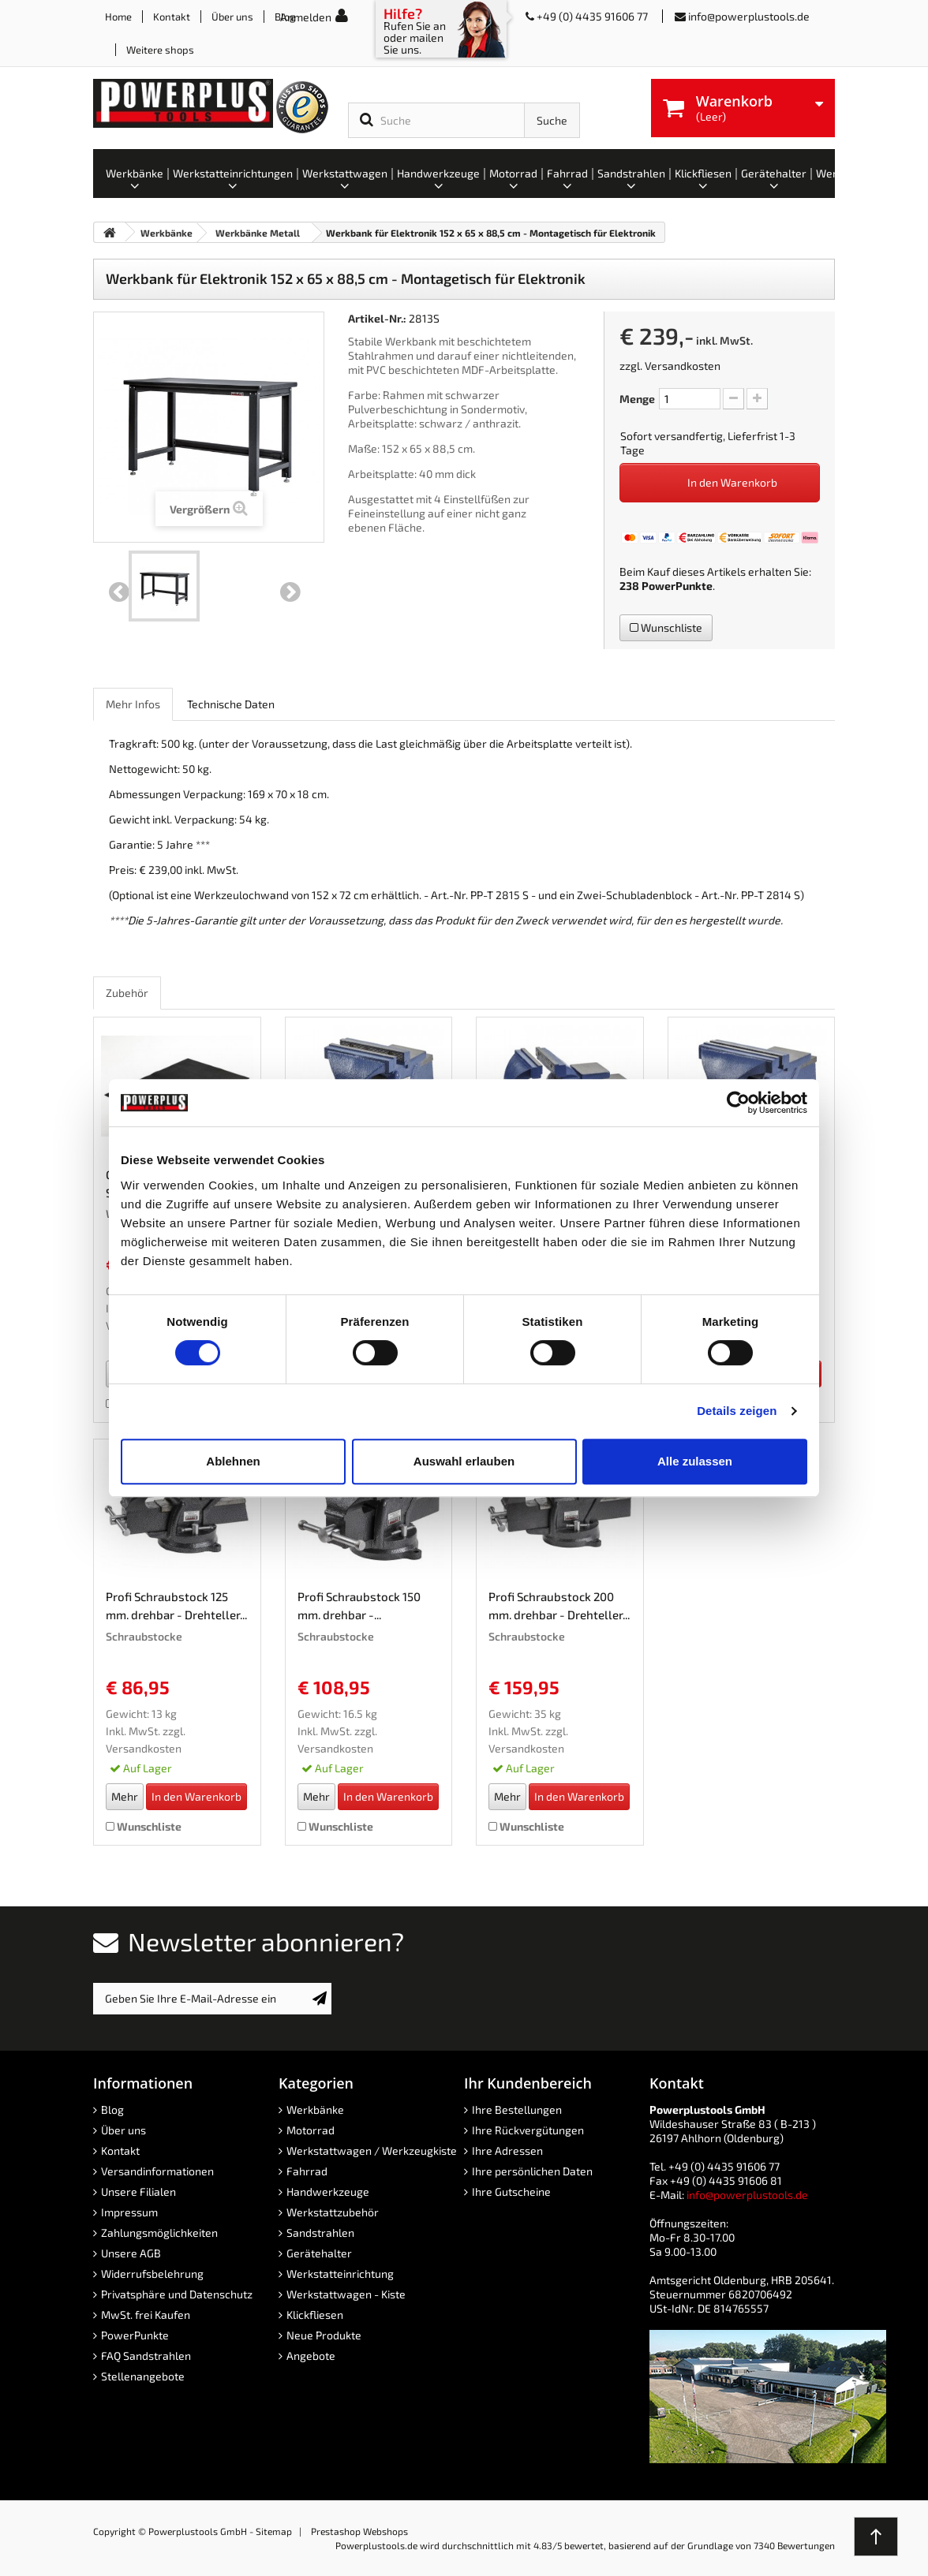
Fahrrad (306, 2171)
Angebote (310, 2355)
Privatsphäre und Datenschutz (177, 2294)
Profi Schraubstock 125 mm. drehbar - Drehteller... (176, 1605)
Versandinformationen (157, 2171)
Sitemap (274, 2531)
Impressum (129, 2212)
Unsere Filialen (138, 2191)
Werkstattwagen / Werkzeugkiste (371, 2150)
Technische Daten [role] (231, 704)
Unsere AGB (131, 2253)
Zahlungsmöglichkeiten (159, 2232)
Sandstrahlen (320, 2232)
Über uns (232, 16)
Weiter (290, 592)
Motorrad (310, 2130)
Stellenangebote (143, 2376)
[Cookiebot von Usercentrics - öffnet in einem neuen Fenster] (738, 1102)
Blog (112, 2109)
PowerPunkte (677, 585)
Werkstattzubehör (332, 2212)
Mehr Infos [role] (133, 704)
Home (118, 16)
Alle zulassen (694, 1461)
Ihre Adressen (507, 2150)
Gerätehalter (319, 2253)
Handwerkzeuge (327, 2191)
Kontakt (171, 16)
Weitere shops (160, 49)
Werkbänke (315, 2109)
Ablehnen (233, 1461)
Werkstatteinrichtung (340, 2273)
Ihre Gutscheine (511, 2191)
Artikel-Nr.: (377, 318)
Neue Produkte (323, 2335)
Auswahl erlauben (464, 1461)
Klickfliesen (314, 2314)
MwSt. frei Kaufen (145, 2314)
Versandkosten (682, 365)
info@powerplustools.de (749, 16)
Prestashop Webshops (359, 2531)
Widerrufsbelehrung (152, 2273)
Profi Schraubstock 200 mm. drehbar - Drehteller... (559, 1605)
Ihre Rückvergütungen (528, 2130)
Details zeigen (736, 1410)
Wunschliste (666, 627)
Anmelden (305, 17)
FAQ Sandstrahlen (146, 2355)
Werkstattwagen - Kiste (346, 2294)
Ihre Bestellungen (517, 2109)
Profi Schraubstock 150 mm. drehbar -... (359, 1605)
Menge (637, 398)
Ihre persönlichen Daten (532, 2171)
